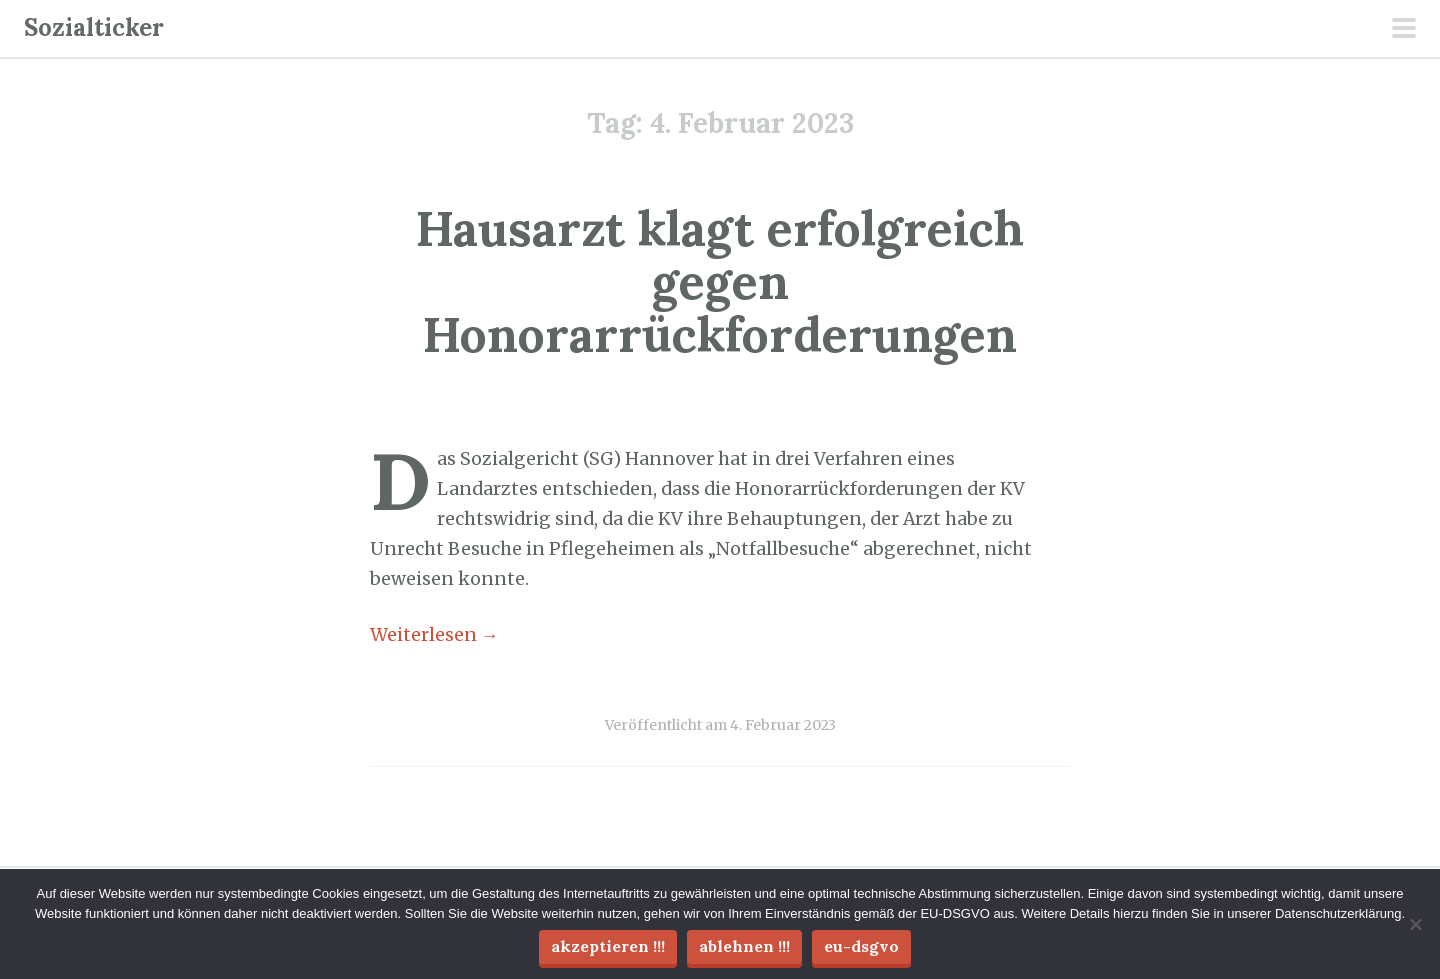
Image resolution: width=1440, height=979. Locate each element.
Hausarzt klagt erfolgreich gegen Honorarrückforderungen (720, 281)
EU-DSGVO (861, 946)
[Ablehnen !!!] (1415, 924)
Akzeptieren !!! (608, 946)
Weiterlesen (434, 635)
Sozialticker (94, 27)
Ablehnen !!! (744, 946)
